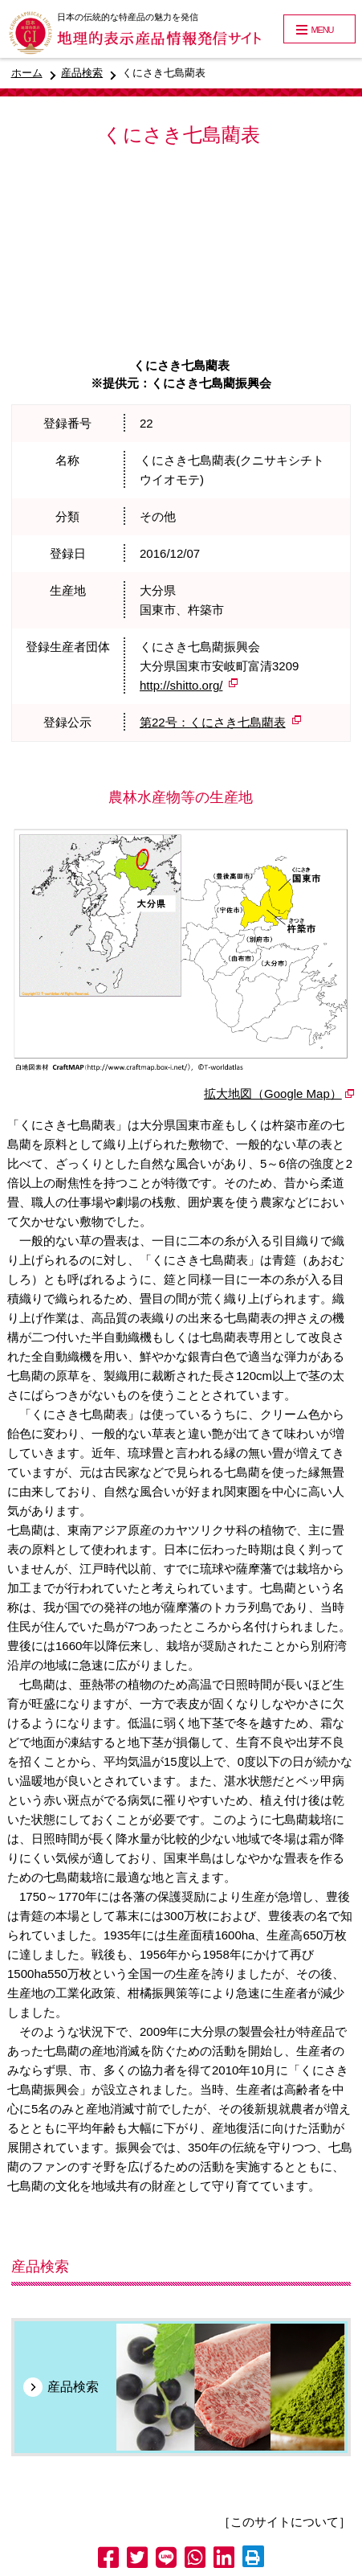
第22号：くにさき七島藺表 (213, 722)
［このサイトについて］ (284, 2522)
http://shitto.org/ (181, 685)
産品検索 (82, 73)
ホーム (27, 73)
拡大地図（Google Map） (273, 1093)
